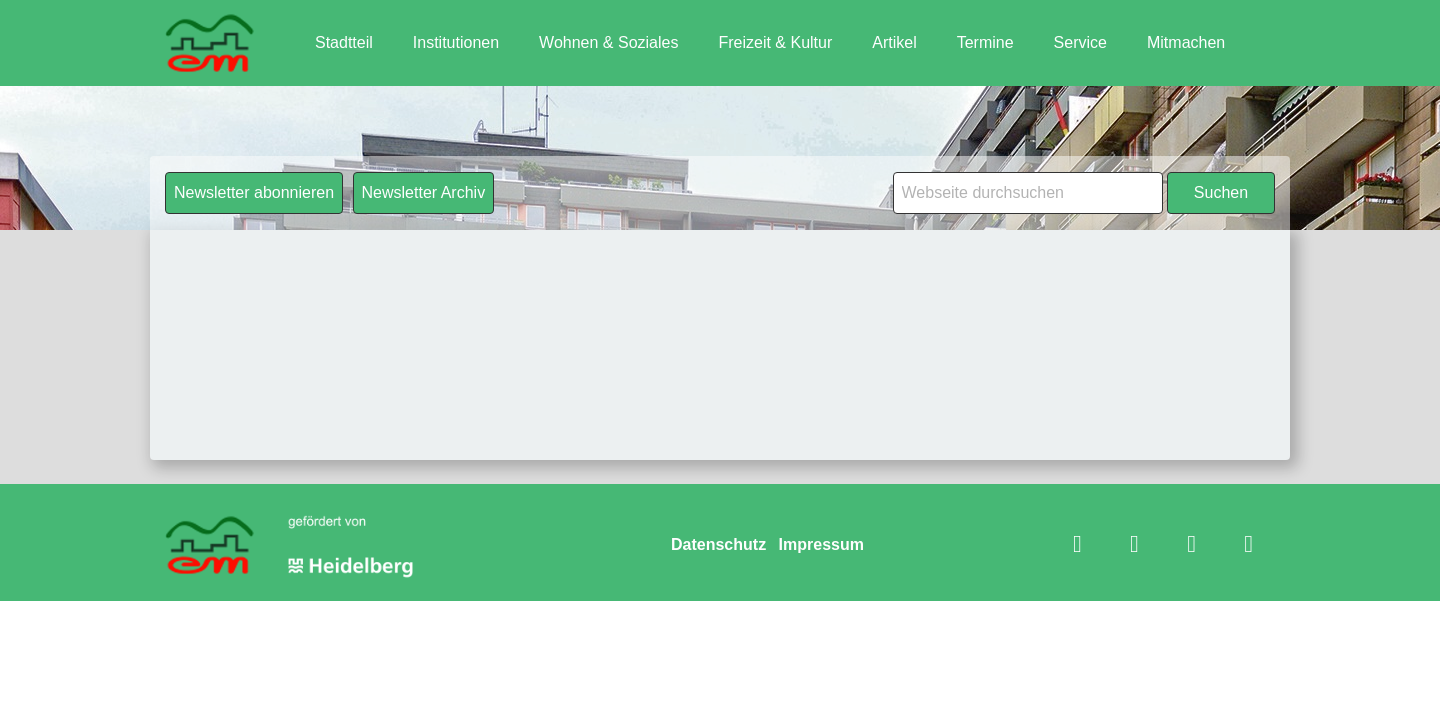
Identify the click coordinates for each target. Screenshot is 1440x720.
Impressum (821, 544)
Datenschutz (718, 544)
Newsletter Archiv (424, 192)
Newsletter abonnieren (254, 192)
